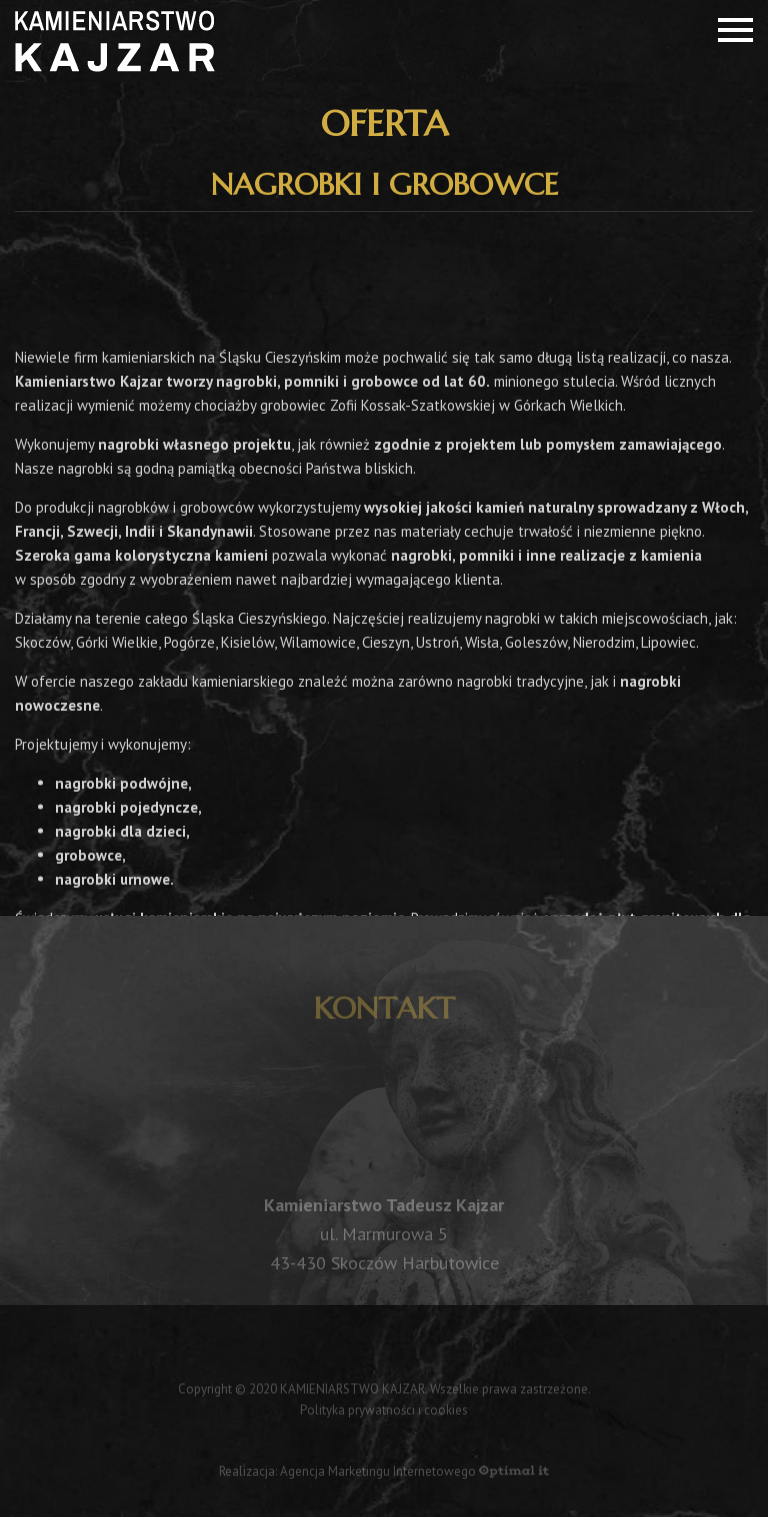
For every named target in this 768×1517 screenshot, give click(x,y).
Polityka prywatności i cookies (384, 1412)
